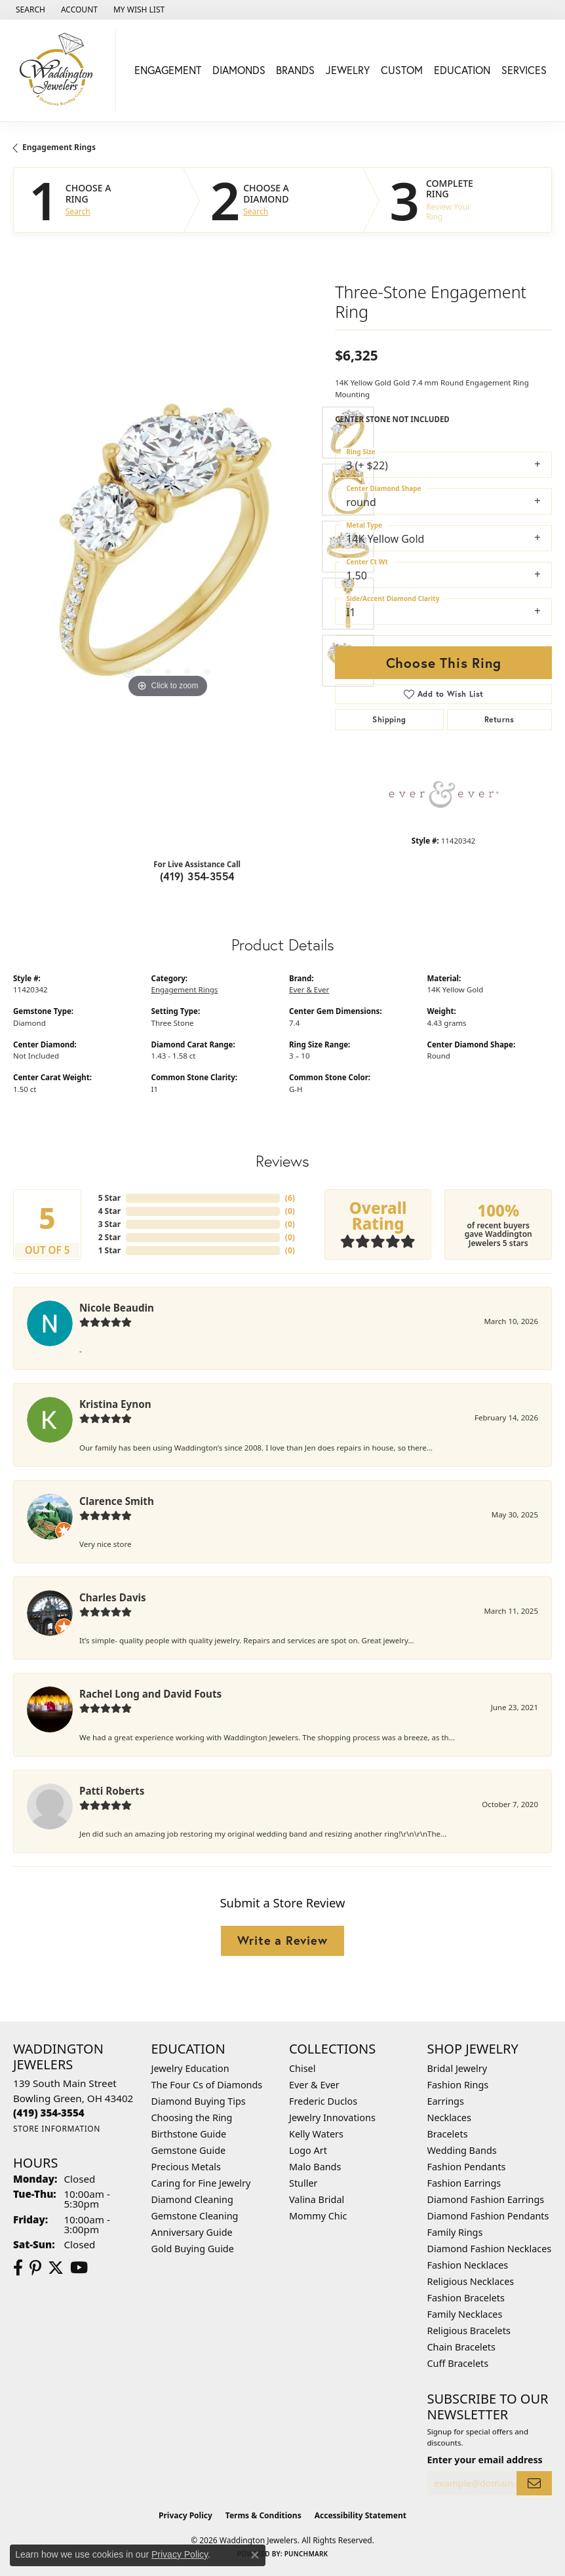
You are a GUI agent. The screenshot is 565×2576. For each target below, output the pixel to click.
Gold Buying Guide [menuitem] (192, 2248)
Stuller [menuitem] (303, 2183)
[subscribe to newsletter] (534, 2483)
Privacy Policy (185, 2515)
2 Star (109, 1237)
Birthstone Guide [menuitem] (189, 2134)
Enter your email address (485, 2459)
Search (78, 211)
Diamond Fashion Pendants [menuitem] (488, 2216)
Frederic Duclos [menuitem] (323, 2101)
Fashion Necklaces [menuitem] (468, 2265)
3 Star (109, 1224)
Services (524, 70)
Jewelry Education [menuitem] (190, 2068)
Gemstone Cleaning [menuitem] (195, 2216)
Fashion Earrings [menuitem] (464, 2183)
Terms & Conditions (263, 2515)
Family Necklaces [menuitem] (465, 2314)
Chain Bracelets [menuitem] (461, 2347)
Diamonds (238, 70)
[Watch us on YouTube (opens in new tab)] (79, 2268)
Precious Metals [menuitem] (186, 2166)
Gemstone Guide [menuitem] (188, 2150)
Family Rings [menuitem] (455, 2232)
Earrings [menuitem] (445, 2101)
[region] (167, 547)
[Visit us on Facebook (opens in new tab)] (18, 2268)
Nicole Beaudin (116, 1307)
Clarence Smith (116, 1501)
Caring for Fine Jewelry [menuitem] (201, 2183)
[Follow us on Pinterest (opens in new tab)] (35, 2268)
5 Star (109, 1197)
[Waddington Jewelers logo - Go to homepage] (61, 70)
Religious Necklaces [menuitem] (471, 2281)
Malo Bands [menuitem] (315, 2166)
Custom (402, 70)
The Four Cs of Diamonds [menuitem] (207, 2084)
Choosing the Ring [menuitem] (192, 2117)
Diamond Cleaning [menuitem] (192, 2199)
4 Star (109, 1211)
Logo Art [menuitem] (308, 2150)
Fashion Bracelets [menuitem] (466, 2298)
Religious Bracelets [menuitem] (469, 2330)
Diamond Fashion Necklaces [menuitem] (489, 2248)
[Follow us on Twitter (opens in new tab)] (56, 2268)
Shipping (389, 719)
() (290, 1197)
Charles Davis (112, 1597)
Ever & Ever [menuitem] (314, 2084)
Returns (499, 719)
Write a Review (282, 1940)
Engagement (167, 70)
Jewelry (348, 70)
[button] (29, 10)
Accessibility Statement (360, 2515)
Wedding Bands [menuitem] (462, 2150)
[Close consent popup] (255, 2555)
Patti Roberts (111, 1790)
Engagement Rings (59, 147)
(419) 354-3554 (197, 876)
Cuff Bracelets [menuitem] (458, 2363)
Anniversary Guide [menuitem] (192, 2232)
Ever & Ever (309, 989)
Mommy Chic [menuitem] (318, 2216)
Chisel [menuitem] (302, 2068)
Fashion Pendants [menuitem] (466, 2166)
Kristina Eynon (115, 1404)
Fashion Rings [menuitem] (458, 2084)
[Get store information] (56, 2128)
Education (462, 70)
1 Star (109, 1250)
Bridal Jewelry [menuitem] (457, 2068)
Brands (295, 70)
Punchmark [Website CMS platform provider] (306, 2553)
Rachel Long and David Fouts (150, 1693)
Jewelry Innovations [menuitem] (332, 2117)
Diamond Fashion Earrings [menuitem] (486, 2199)
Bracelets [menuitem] (447, 2134)
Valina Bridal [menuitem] (316, 2199)
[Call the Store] (49, 2112)
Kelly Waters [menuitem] (316, 2134)
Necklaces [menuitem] (449, 2117)
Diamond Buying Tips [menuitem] (198, 2101)
